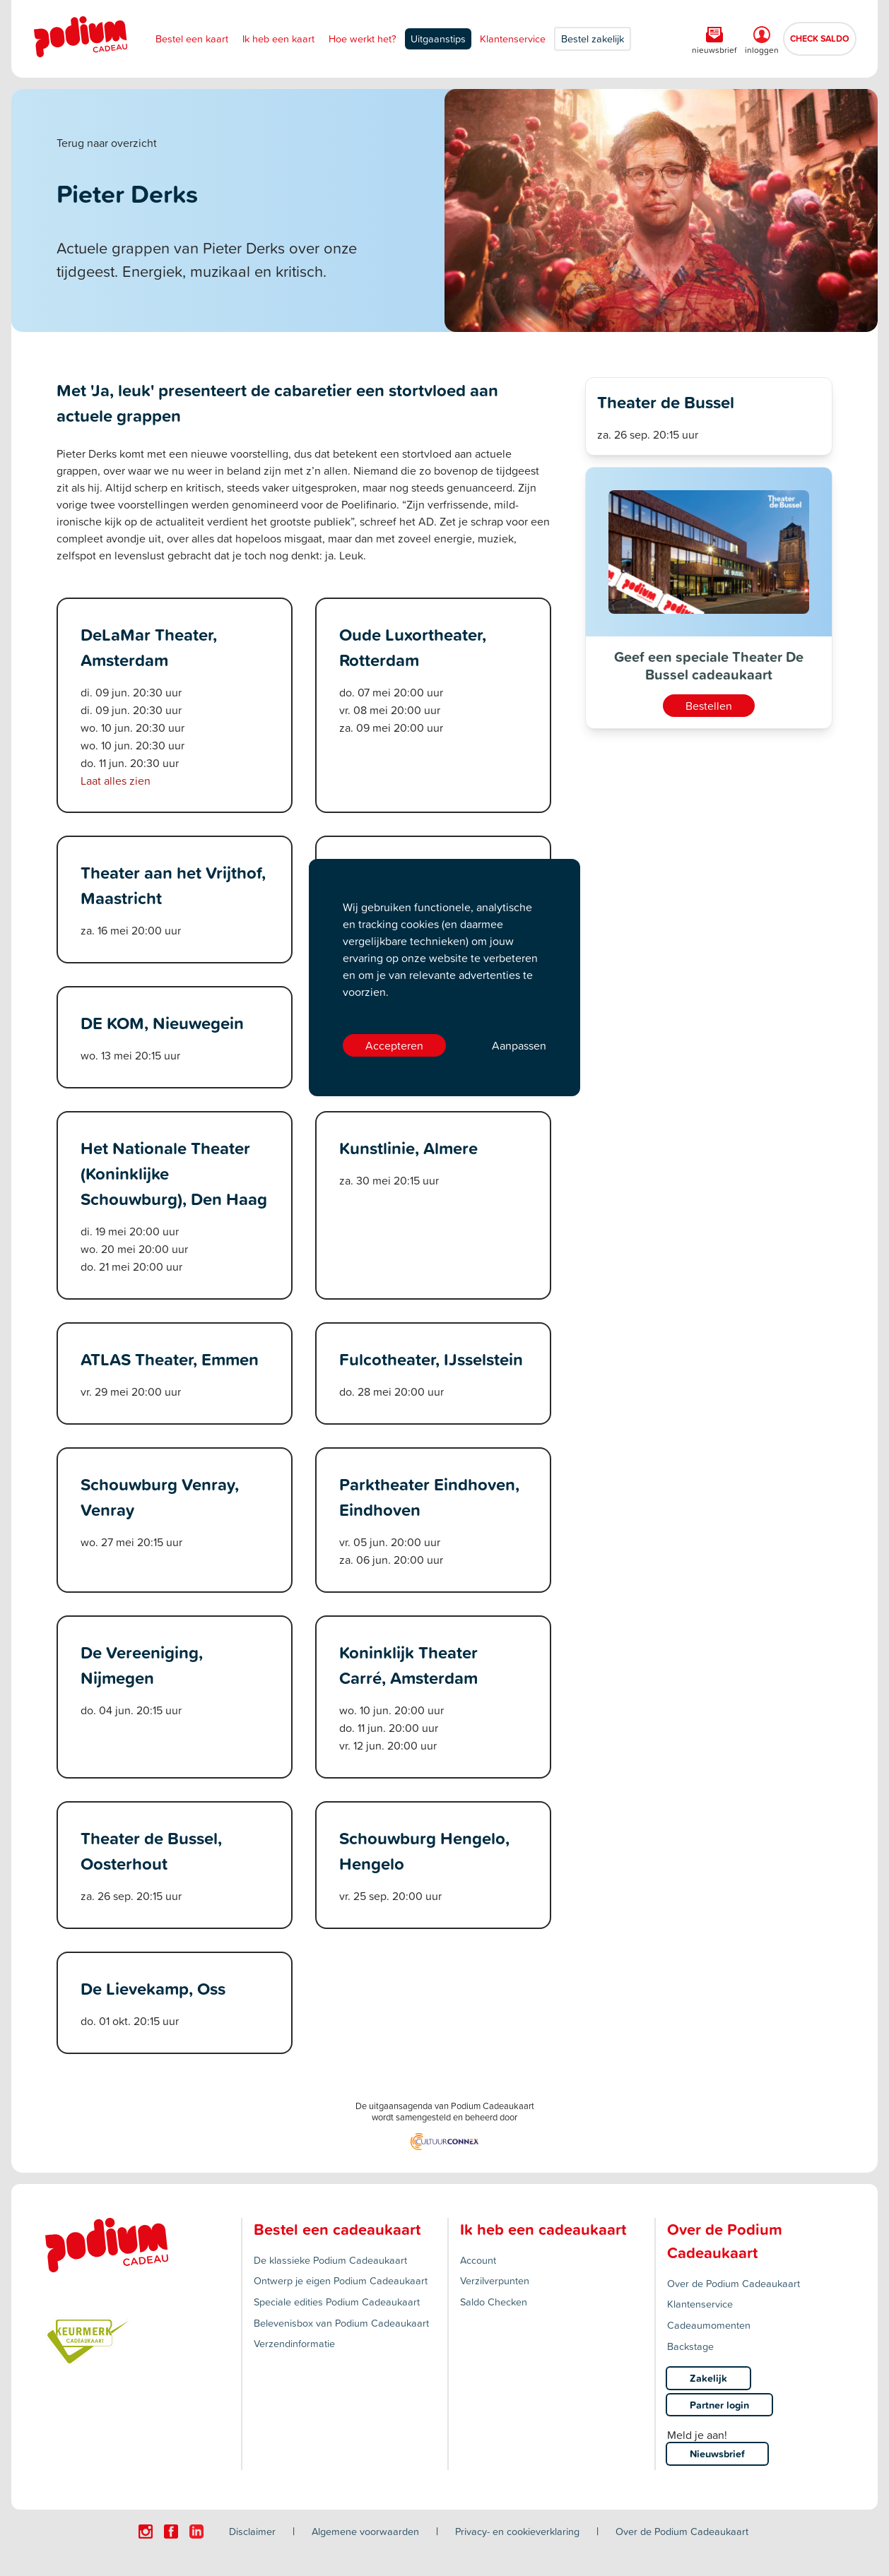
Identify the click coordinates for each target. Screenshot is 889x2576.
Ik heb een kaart (278, 38)
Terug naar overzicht (107, 142)
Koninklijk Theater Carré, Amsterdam (408, 1665)
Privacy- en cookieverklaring (517, 2531)
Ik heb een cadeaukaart (543, 2229)
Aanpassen (519, 1045)
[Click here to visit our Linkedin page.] (196, 2531)
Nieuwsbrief (717, 2453)
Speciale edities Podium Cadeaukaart (337, 2301)
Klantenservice (513, 38)
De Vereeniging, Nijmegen (142, 1665)
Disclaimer (252, 2531)
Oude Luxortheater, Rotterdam (412, 647)
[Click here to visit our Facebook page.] (171, 2531)
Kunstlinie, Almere (408, 1148)
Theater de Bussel (665, 402)
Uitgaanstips (438, 38)
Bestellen (708, 705)
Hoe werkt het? (362, 38)
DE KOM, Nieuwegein (162, 1023)
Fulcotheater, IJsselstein (431, 1359)
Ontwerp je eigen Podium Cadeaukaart (341, 2280)
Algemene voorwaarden (365, 2531)
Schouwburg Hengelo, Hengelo (424, 1850)
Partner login (719, 2404)
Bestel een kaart (191, 38)
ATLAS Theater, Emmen (170, 1359)
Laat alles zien (116, 780)
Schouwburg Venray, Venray (160, 1496)
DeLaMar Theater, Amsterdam (149, 647)
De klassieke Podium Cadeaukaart (330, 2259)
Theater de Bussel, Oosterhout (151, 1850)
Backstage (690, 2346)
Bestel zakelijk (592, 38)
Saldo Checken (493, 2301)
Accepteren (394, 1045)
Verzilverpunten (494, 2280)
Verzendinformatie (294, 2343)
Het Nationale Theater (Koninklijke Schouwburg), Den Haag (174, 1173)
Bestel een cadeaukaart (337, 2229)
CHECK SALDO (819, 38)
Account (478, 2259)
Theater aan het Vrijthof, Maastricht (173, 885)
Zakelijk (708, 2377)
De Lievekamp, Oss (153, 1988)
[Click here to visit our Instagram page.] (146, 2531)
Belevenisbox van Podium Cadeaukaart (341, 2322)
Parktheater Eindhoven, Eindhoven (429, 1496)
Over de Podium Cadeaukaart (733, 2283)
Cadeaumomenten (708, 2324)
